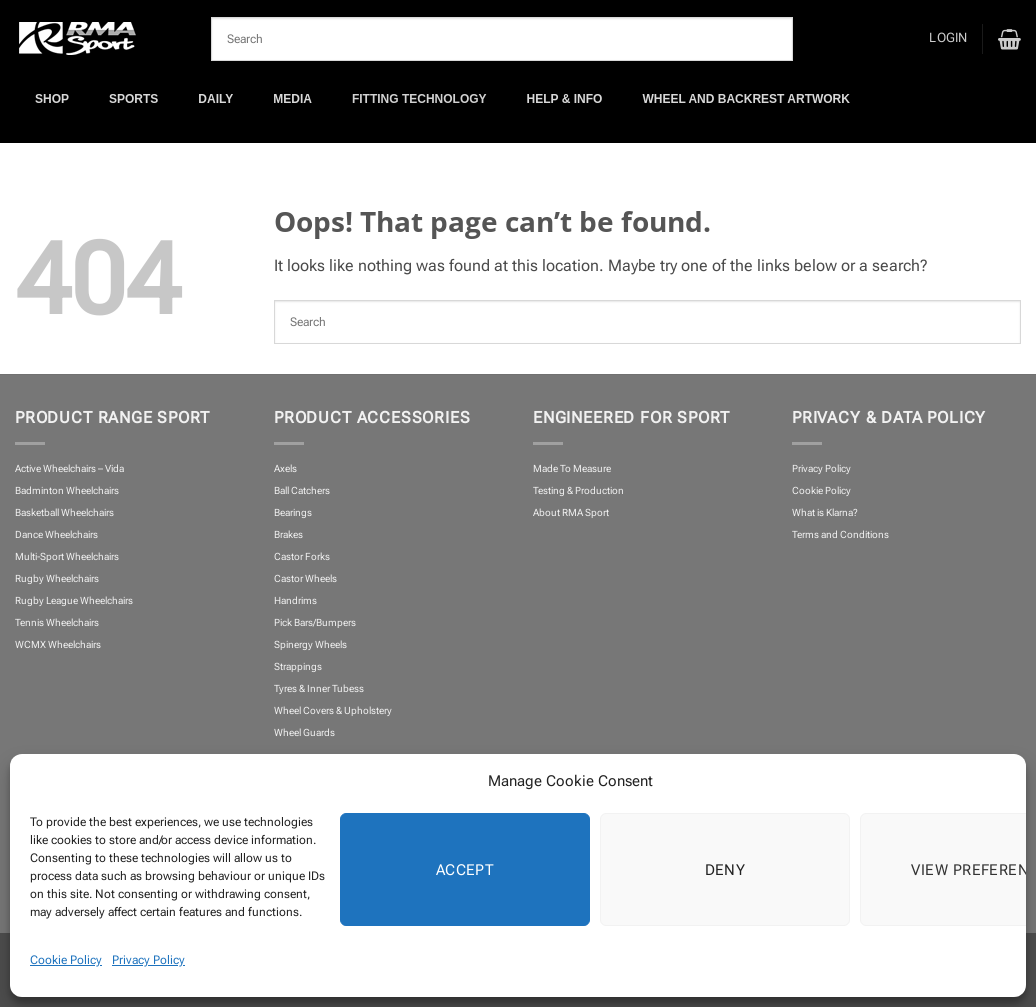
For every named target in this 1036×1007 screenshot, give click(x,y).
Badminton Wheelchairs (67, 490)
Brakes (288, 534)
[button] (948, 38)
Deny (725, 870)
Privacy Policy (148, 960)
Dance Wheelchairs (56, 534)
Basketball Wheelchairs (64, 512)
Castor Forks (302, 556)
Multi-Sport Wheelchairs (67, 556)
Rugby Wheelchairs (57, 578)
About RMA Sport (571, 512)
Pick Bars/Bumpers (315, 622)
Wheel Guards (304, 732)
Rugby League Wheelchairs (74, 600)
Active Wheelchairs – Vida (69, 468)
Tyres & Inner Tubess (319, 688)
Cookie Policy (66, 960)
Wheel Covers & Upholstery (333, 710)
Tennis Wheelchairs (57, 622)
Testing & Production (578, 490)
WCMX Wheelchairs (58, 644)
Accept (465, 870)
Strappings (298, 666)
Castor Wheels (305, 578)
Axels (285, 468)
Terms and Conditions (840, 534)
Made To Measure (572, 468)
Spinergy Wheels (310, 644)
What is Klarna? (825, 512)
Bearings (293, 512)
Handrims (295, 600)
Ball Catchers (302, 490)
